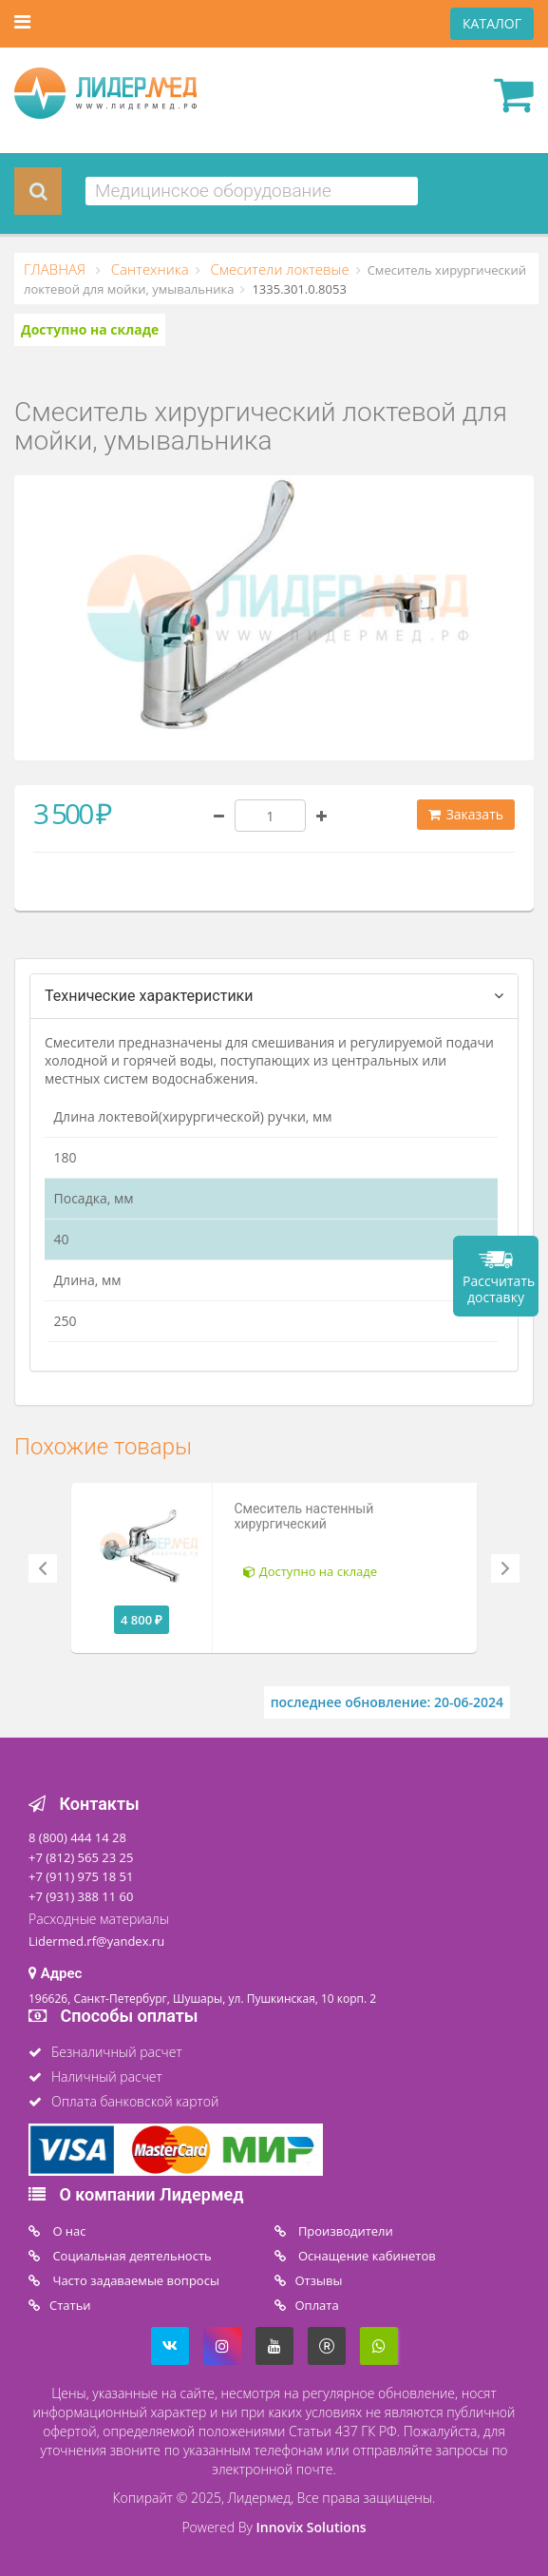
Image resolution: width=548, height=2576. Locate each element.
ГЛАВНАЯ (56, 269)
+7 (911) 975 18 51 (80, 1876)
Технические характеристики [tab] (149, 996)
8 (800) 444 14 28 (77, 1837)
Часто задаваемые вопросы (134, 2280)
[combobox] (251, 191)
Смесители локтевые (278, 269)
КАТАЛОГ (492, 23)
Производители (344, 2231)
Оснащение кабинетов (365, 2255)
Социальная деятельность (130, 2255)
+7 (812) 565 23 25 (80, 1857)
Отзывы (319, 2280)
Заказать (465, 814)
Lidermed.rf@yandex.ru (96, 1941)
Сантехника (148, 269)
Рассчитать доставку (499, 1289)
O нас (67, 2231)
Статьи (70, 2305)
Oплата (317, 2305)
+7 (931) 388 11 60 (80, 1896)
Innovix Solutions (311, 2527)
